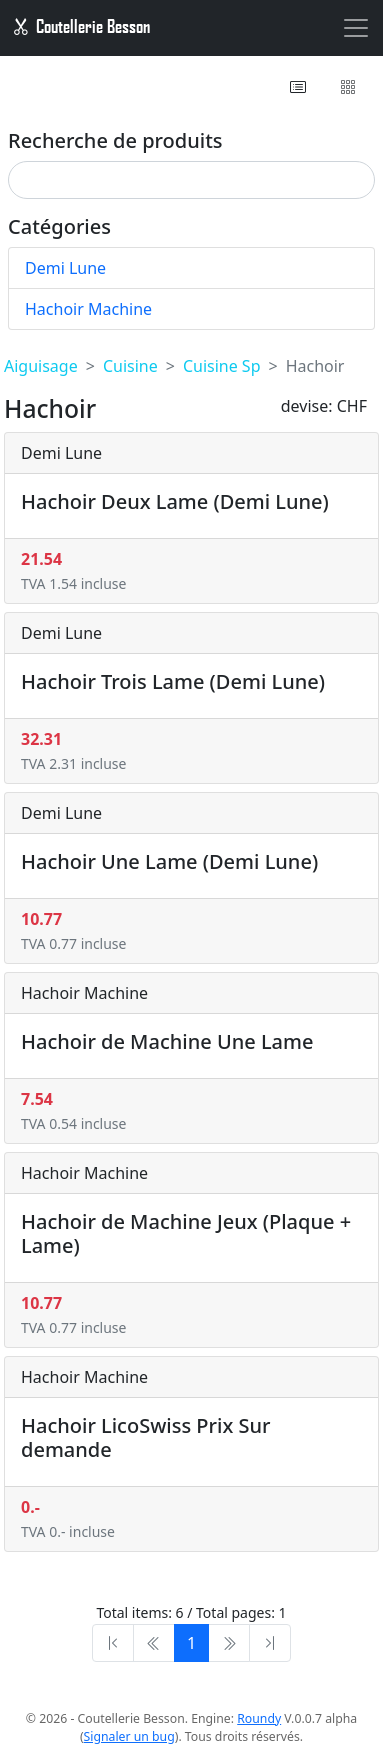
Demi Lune (65, 268)
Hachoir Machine (88, 309)
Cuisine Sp (222, 366)
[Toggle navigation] (356, 28)
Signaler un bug (129, 1736)
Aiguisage (41, 366)
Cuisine (130, 366)
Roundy (259, 1718)
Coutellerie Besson (81, 26)
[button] (299, 87)
